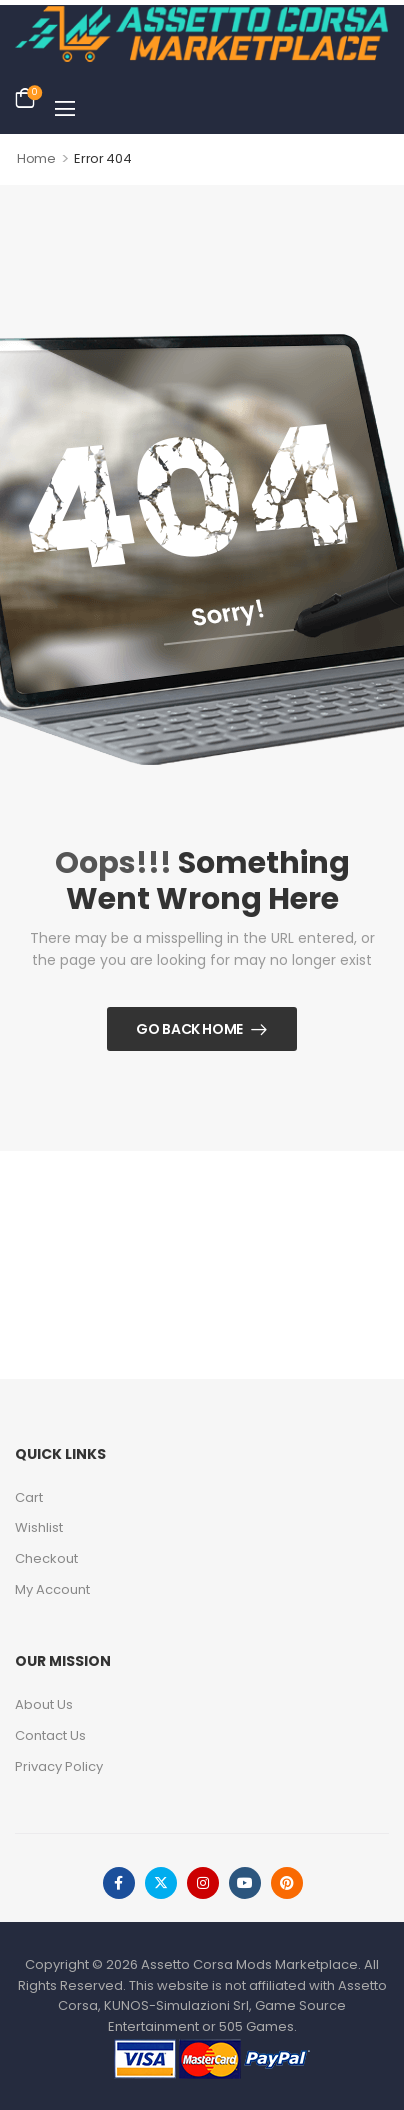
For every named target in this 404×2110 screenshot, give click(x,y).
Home (36, 158)
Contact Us (50, 1735)
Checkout (46, 1558)
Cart (29, 1497)
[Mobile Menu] (65, 108)
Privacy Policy (59, 1766)
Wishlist (39, 1527)
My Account (52, 1589)
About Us (44, 1704)
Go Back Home (189, 1029)
